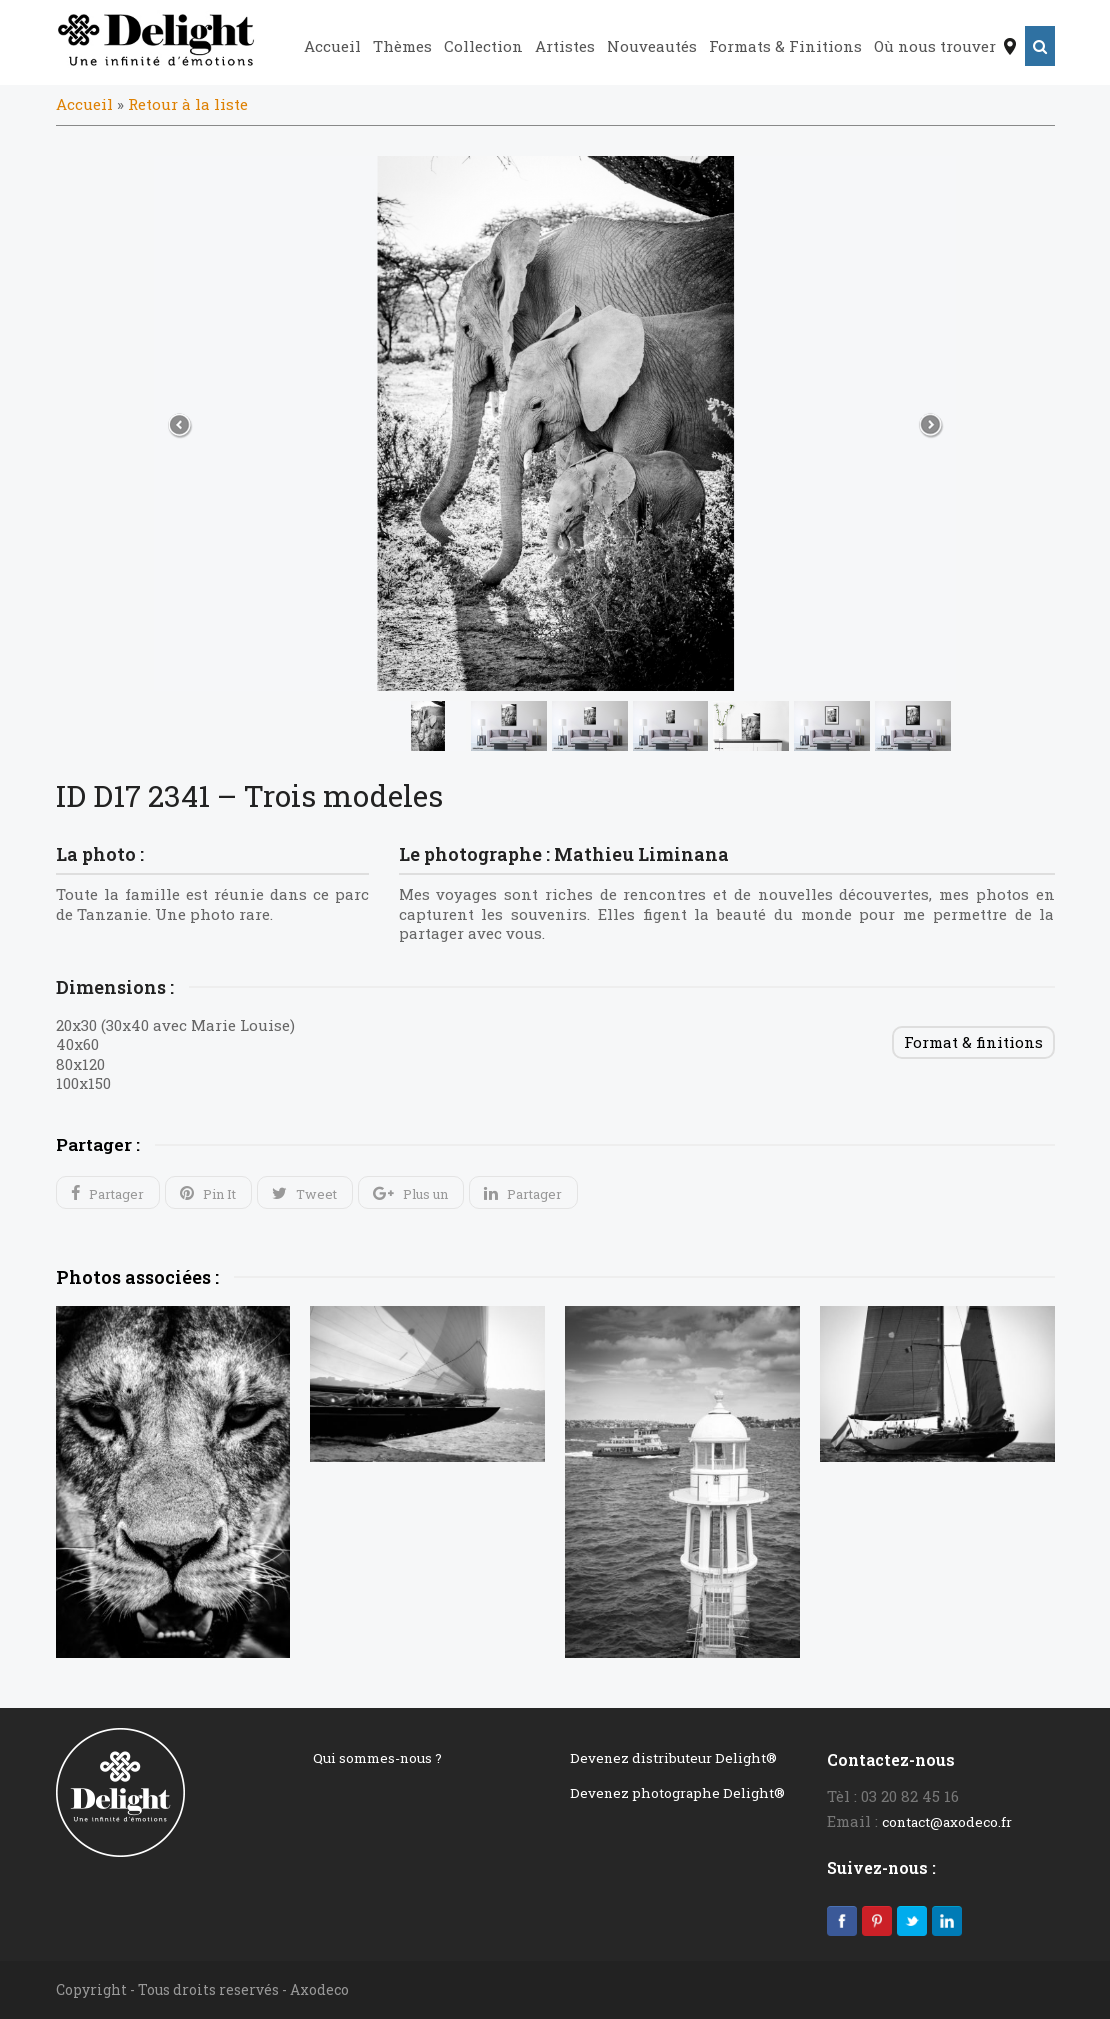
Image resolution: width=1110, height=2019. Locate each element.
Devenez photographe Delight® (677, 1793)
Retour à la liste (188, 104)
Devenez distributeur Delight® (673, 1758)
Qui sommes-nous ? (377, 1758)
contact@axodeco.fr (947, 1822)
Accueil (84, 104)
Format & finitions (973, 1042)
